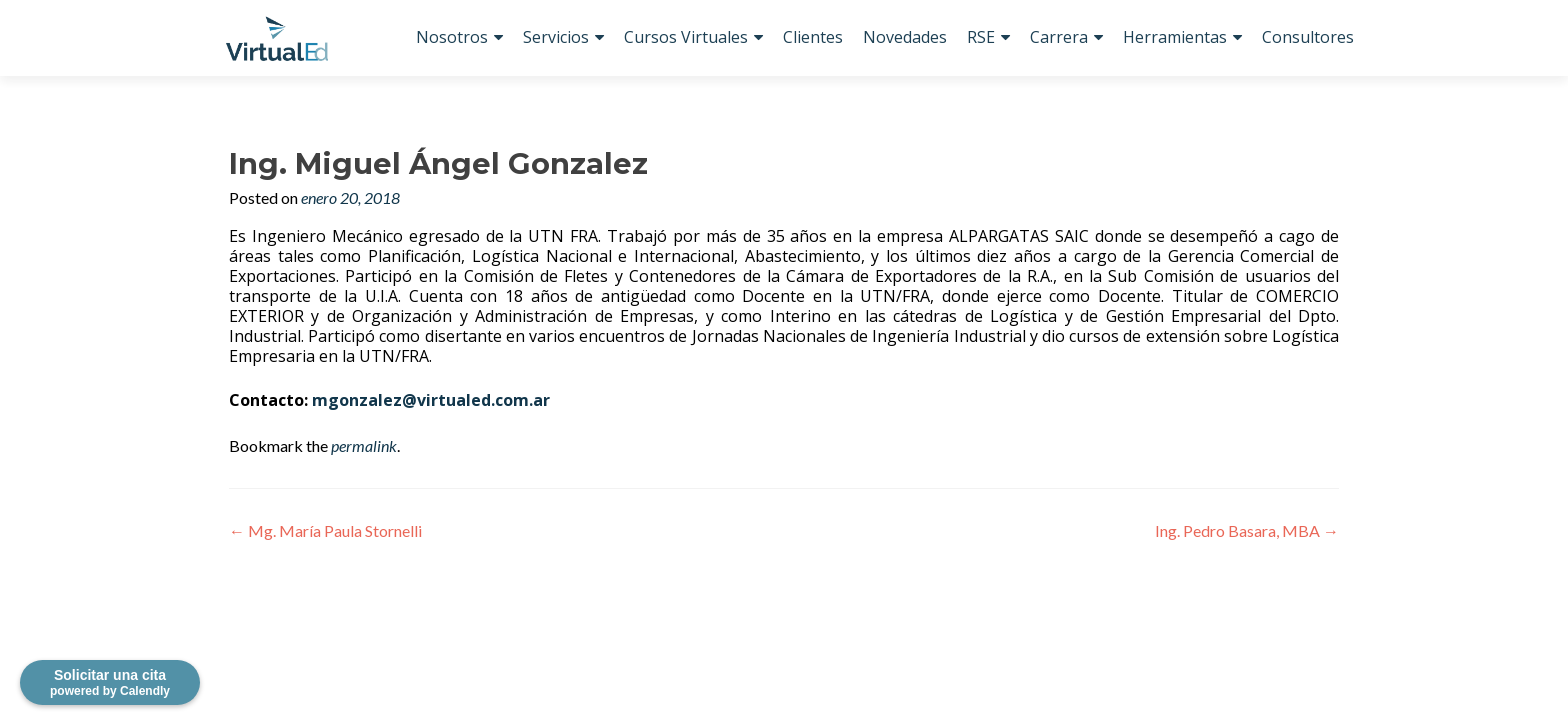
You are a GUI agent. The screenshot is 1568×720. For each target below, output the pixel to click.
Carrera (1059, 37)
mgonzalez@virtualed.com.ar (431, 400)
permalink (364, 445)
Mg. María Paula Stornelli (325, 530)
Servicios (556, 37)
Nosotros (452, 37)
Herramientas (1175, 37)
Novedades (905, 37)
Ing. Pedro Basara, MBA (1247, 530)
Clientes (813, 37)
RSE (981, 37)
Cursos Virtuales (686, 37)
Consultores (1308, 37)
